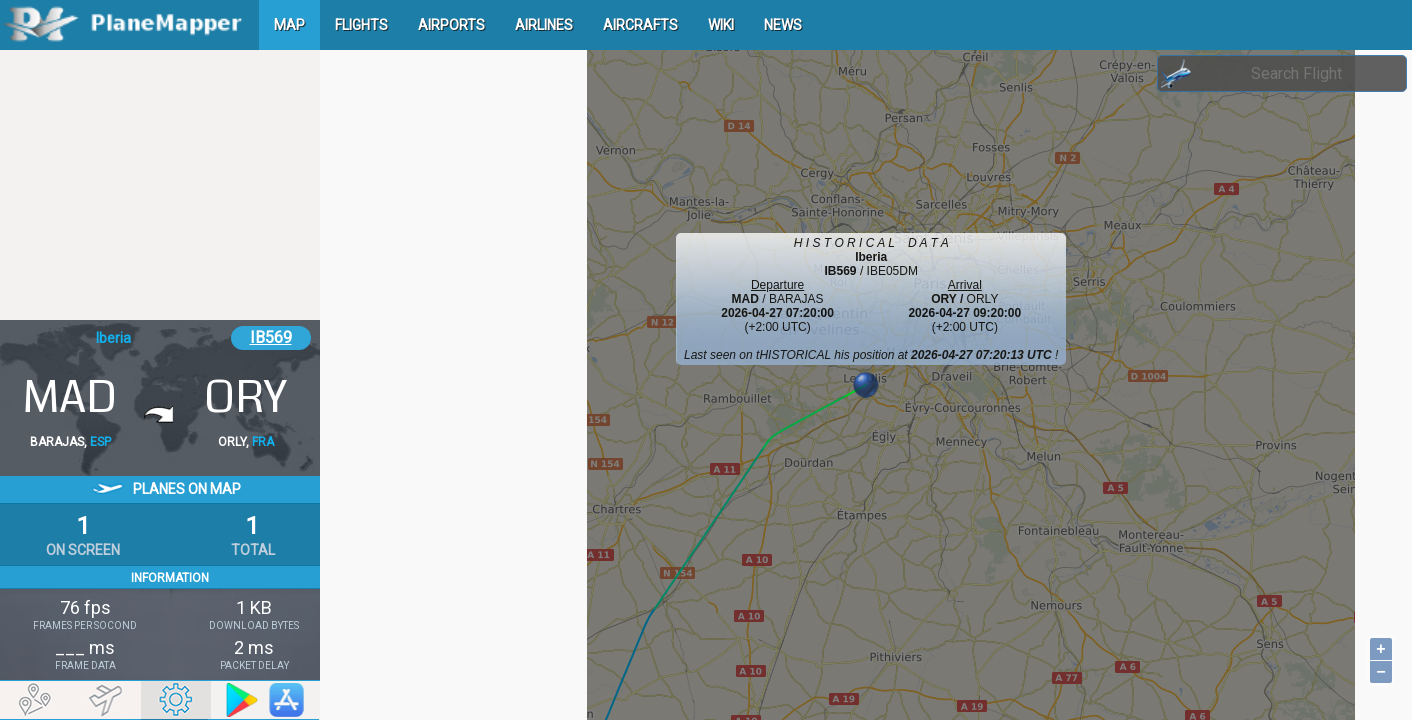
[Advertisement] (160, 185)
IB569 (271, 337)
